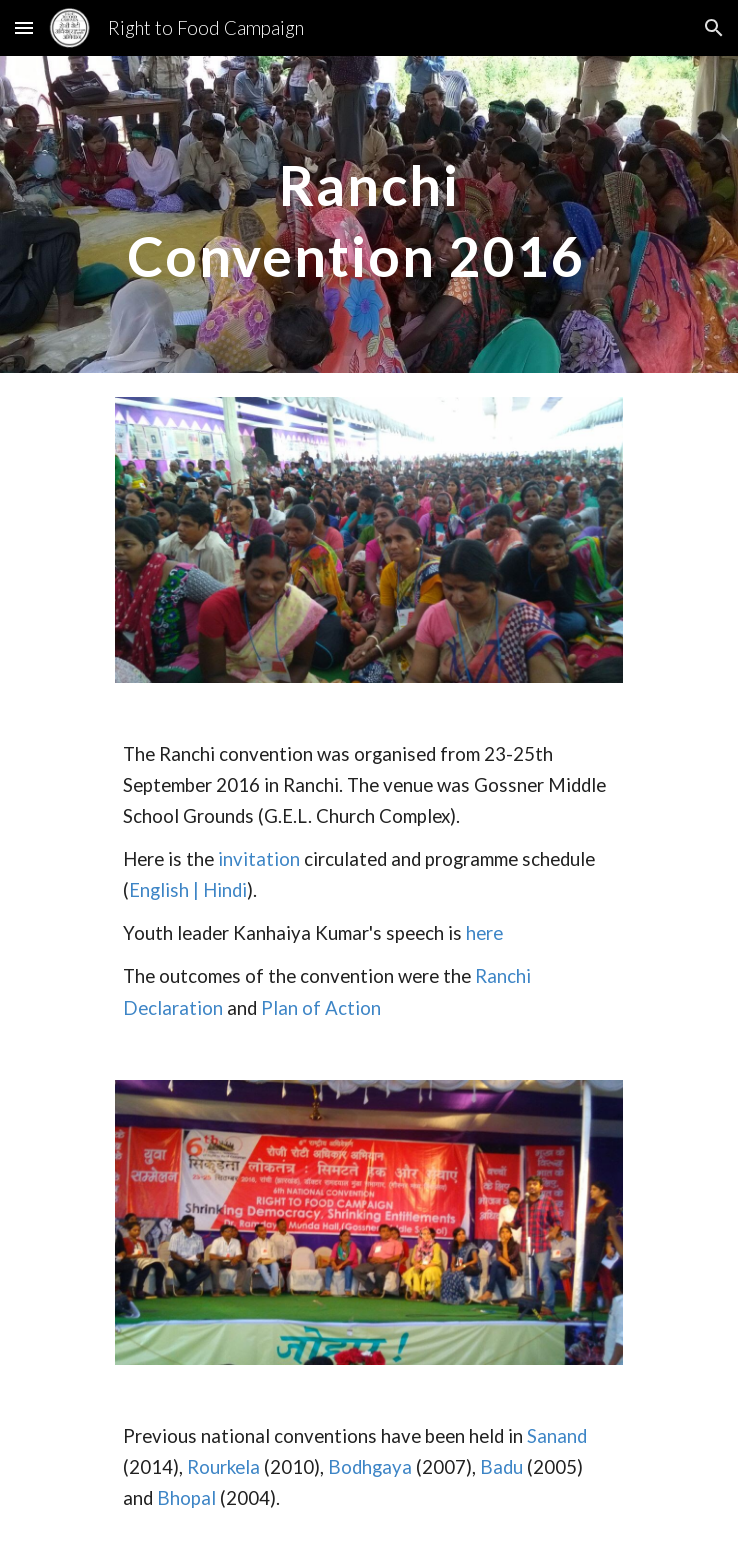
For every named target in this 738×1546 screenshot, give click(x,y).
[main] (368, 214)
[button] (24, 27)
